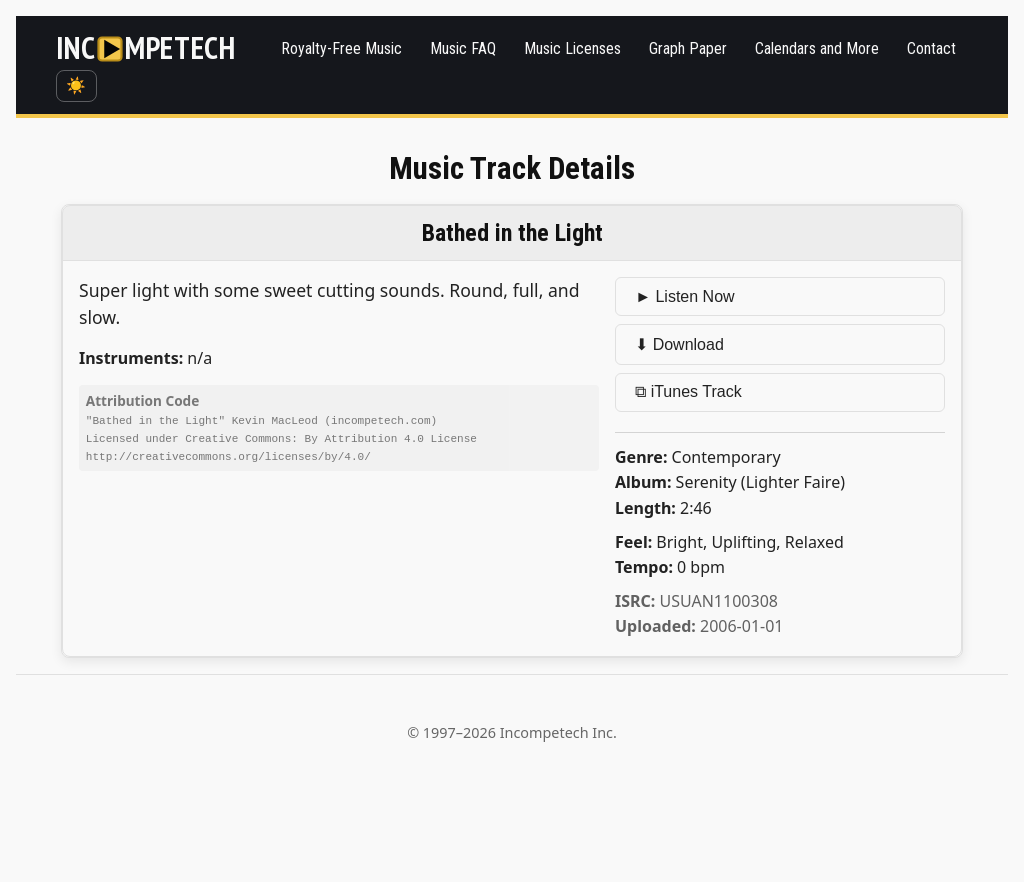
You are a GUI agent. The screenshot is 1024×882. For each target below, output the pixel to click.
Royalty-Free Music (341, 48)
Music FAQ (463, 48)
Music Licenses (572, 48)
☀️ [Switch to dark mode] (76, 85)
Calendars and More (817, 48)
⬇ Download (679, 344)
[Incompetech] (146, 49)
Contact (931, 48)
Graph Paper (688, 48)
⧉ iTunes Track (688, 391)
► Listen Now (684, 296)
